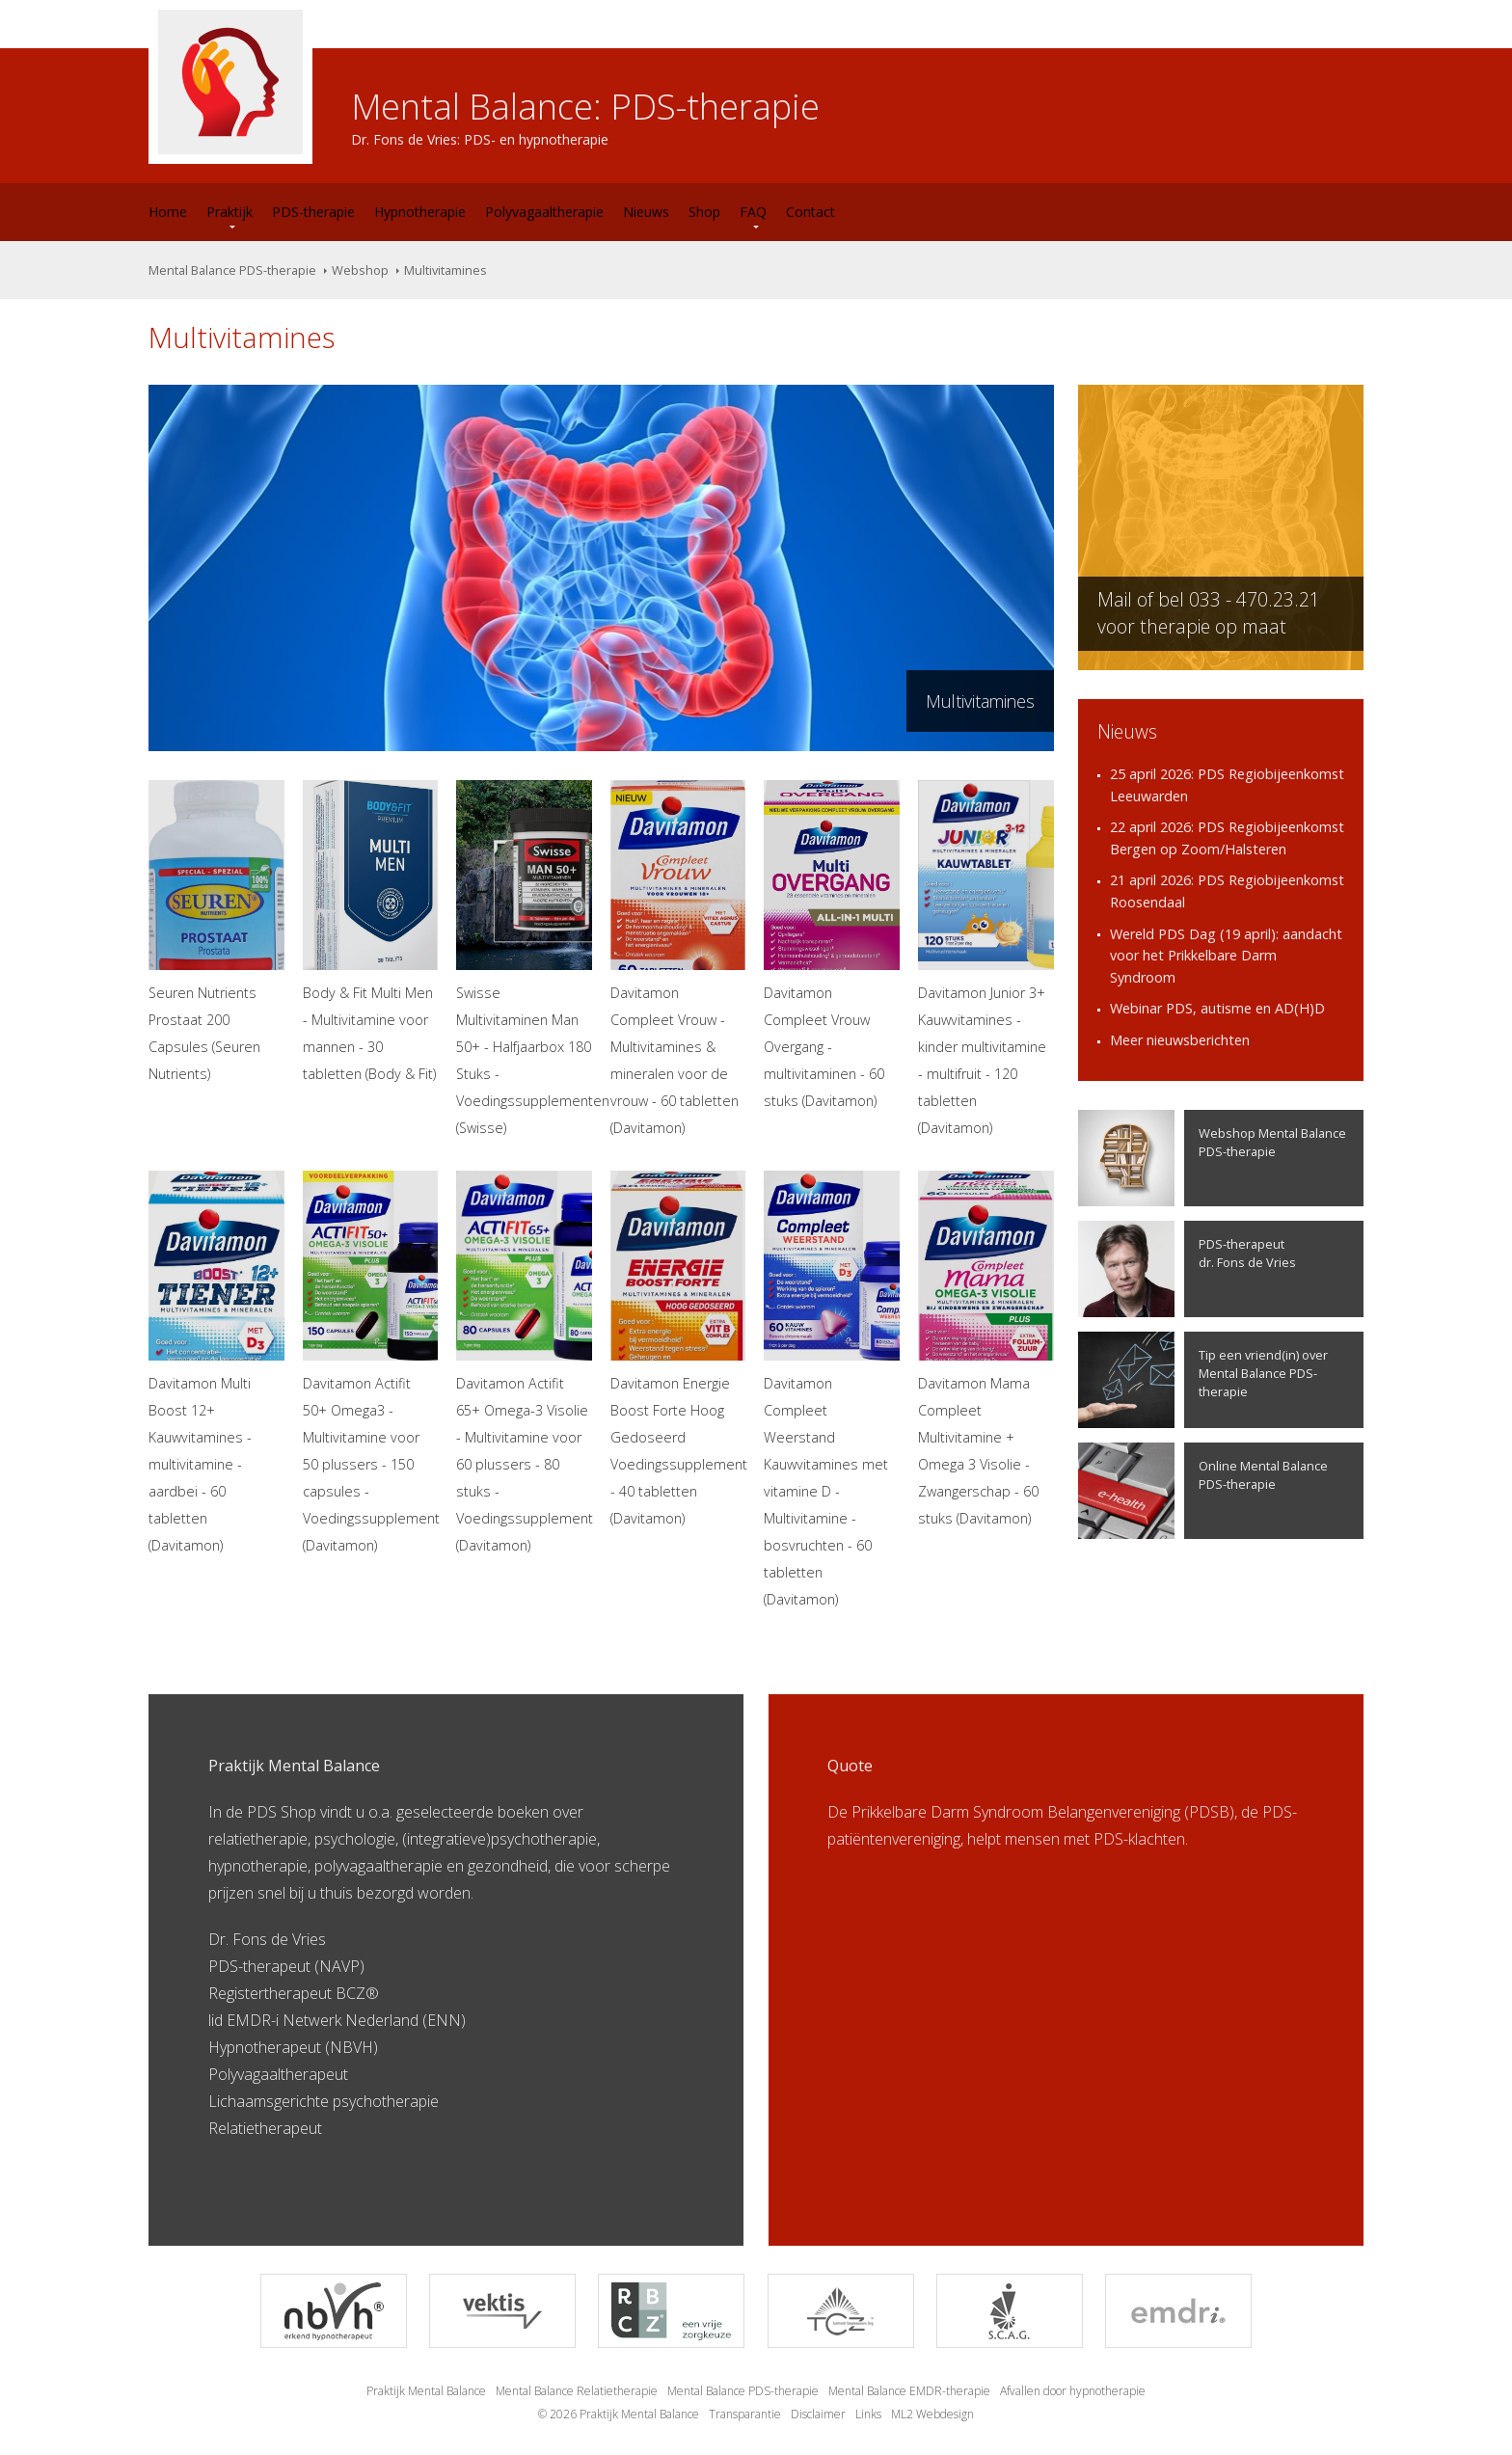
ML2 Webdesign (932, 2414)
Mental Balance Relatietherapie (577, 2391)
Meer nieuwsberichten (1180, 1040)
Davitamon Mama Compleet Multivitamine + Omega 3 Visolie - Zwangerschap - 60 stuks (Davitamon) (986, 1349)
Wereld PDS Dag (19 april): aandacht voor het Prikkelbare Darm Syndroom (1226, 955)
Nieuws (646, 211)
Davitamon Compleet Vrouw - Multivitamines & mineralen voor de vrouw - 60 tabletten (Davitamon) (678, 958)
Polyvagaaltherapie (544, 211)
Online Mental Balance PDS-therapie (1203, 1491)
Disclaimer (818, 2414)
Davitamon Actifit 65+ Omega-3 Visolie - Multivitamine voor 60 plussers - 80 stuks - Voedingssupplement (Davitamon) (524, 1362)
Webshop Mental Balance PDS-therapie (1212, 1158)
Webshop (360, 270)
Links (868, 2414)
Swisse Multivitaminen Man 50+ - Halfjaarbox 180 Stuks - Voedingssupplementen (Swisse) (524, 958)
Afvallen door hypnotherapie (1073, 2391)
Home (167, 211)
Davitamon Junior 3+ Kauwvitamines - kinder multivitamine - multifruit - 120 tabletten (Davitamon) (986, 958)
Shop (704, 211)
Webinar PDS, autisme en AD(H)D (1217, 1008)
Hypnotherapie (420, 211)
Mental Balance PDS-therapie (232, 270)
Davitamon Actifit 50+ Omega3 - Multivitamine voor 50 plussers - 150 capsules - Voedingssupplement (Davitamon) (371, 1362)
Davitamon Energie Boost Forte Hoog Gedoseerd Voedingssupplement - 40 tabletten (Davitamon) (678, 1349)
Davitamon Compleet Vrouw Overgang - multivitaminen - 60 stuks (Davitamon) (832, 945)
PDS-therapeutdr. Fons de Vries (1187, 1269)
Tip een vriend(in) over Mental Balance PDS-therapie (1203, 1380)
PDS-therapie (313, 211)
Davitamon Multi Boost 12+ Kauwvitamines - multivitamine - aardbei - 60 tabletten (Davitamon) (216, 1362)
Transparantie (745, 2414)
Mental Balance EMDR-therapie (909, 2391)
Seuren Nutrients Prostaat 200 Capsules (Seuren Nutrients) (216, 931)
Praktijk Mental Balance (426, 2391)
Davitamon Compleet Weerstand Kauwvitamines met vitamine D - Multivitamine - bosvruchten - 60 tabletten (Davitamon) (832, 1389)
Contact (810, 211)
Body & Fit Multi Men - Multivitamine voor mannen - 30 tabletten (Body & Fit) (371, 931)
